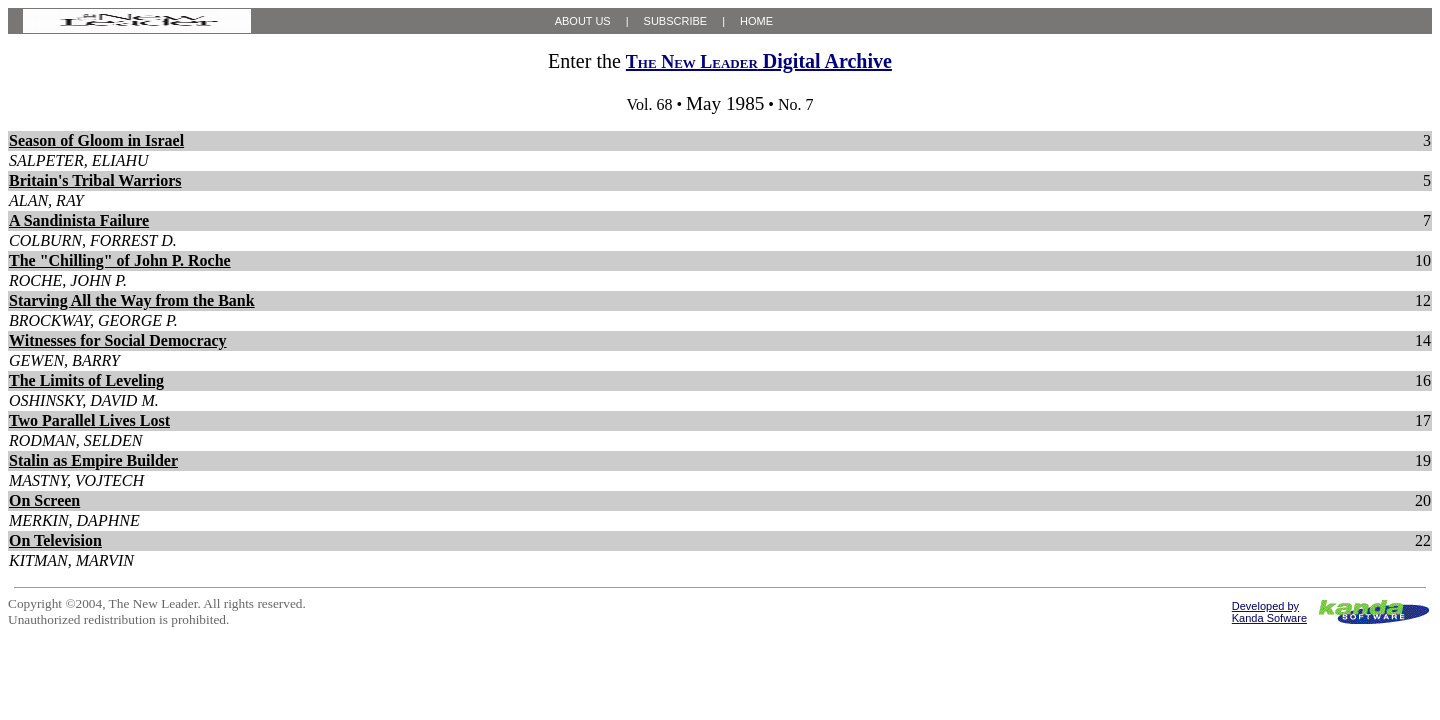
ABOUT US (583, 21)
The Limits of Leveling (86, 380)
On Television (55, 540)
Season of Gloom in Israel (96, 140)
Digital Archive (759, 61)
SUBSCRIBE (676, 21)
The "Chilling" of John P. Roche (120, 260)
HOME (756, 21)
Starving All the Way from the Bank (132, 300)
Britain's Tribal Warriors (95, 180)
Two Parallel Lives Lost (89, 420)
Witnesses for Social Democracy (118, 340)
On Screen (44, 500)
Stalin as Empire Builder (93, 460)
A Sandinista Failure (79, 220)
